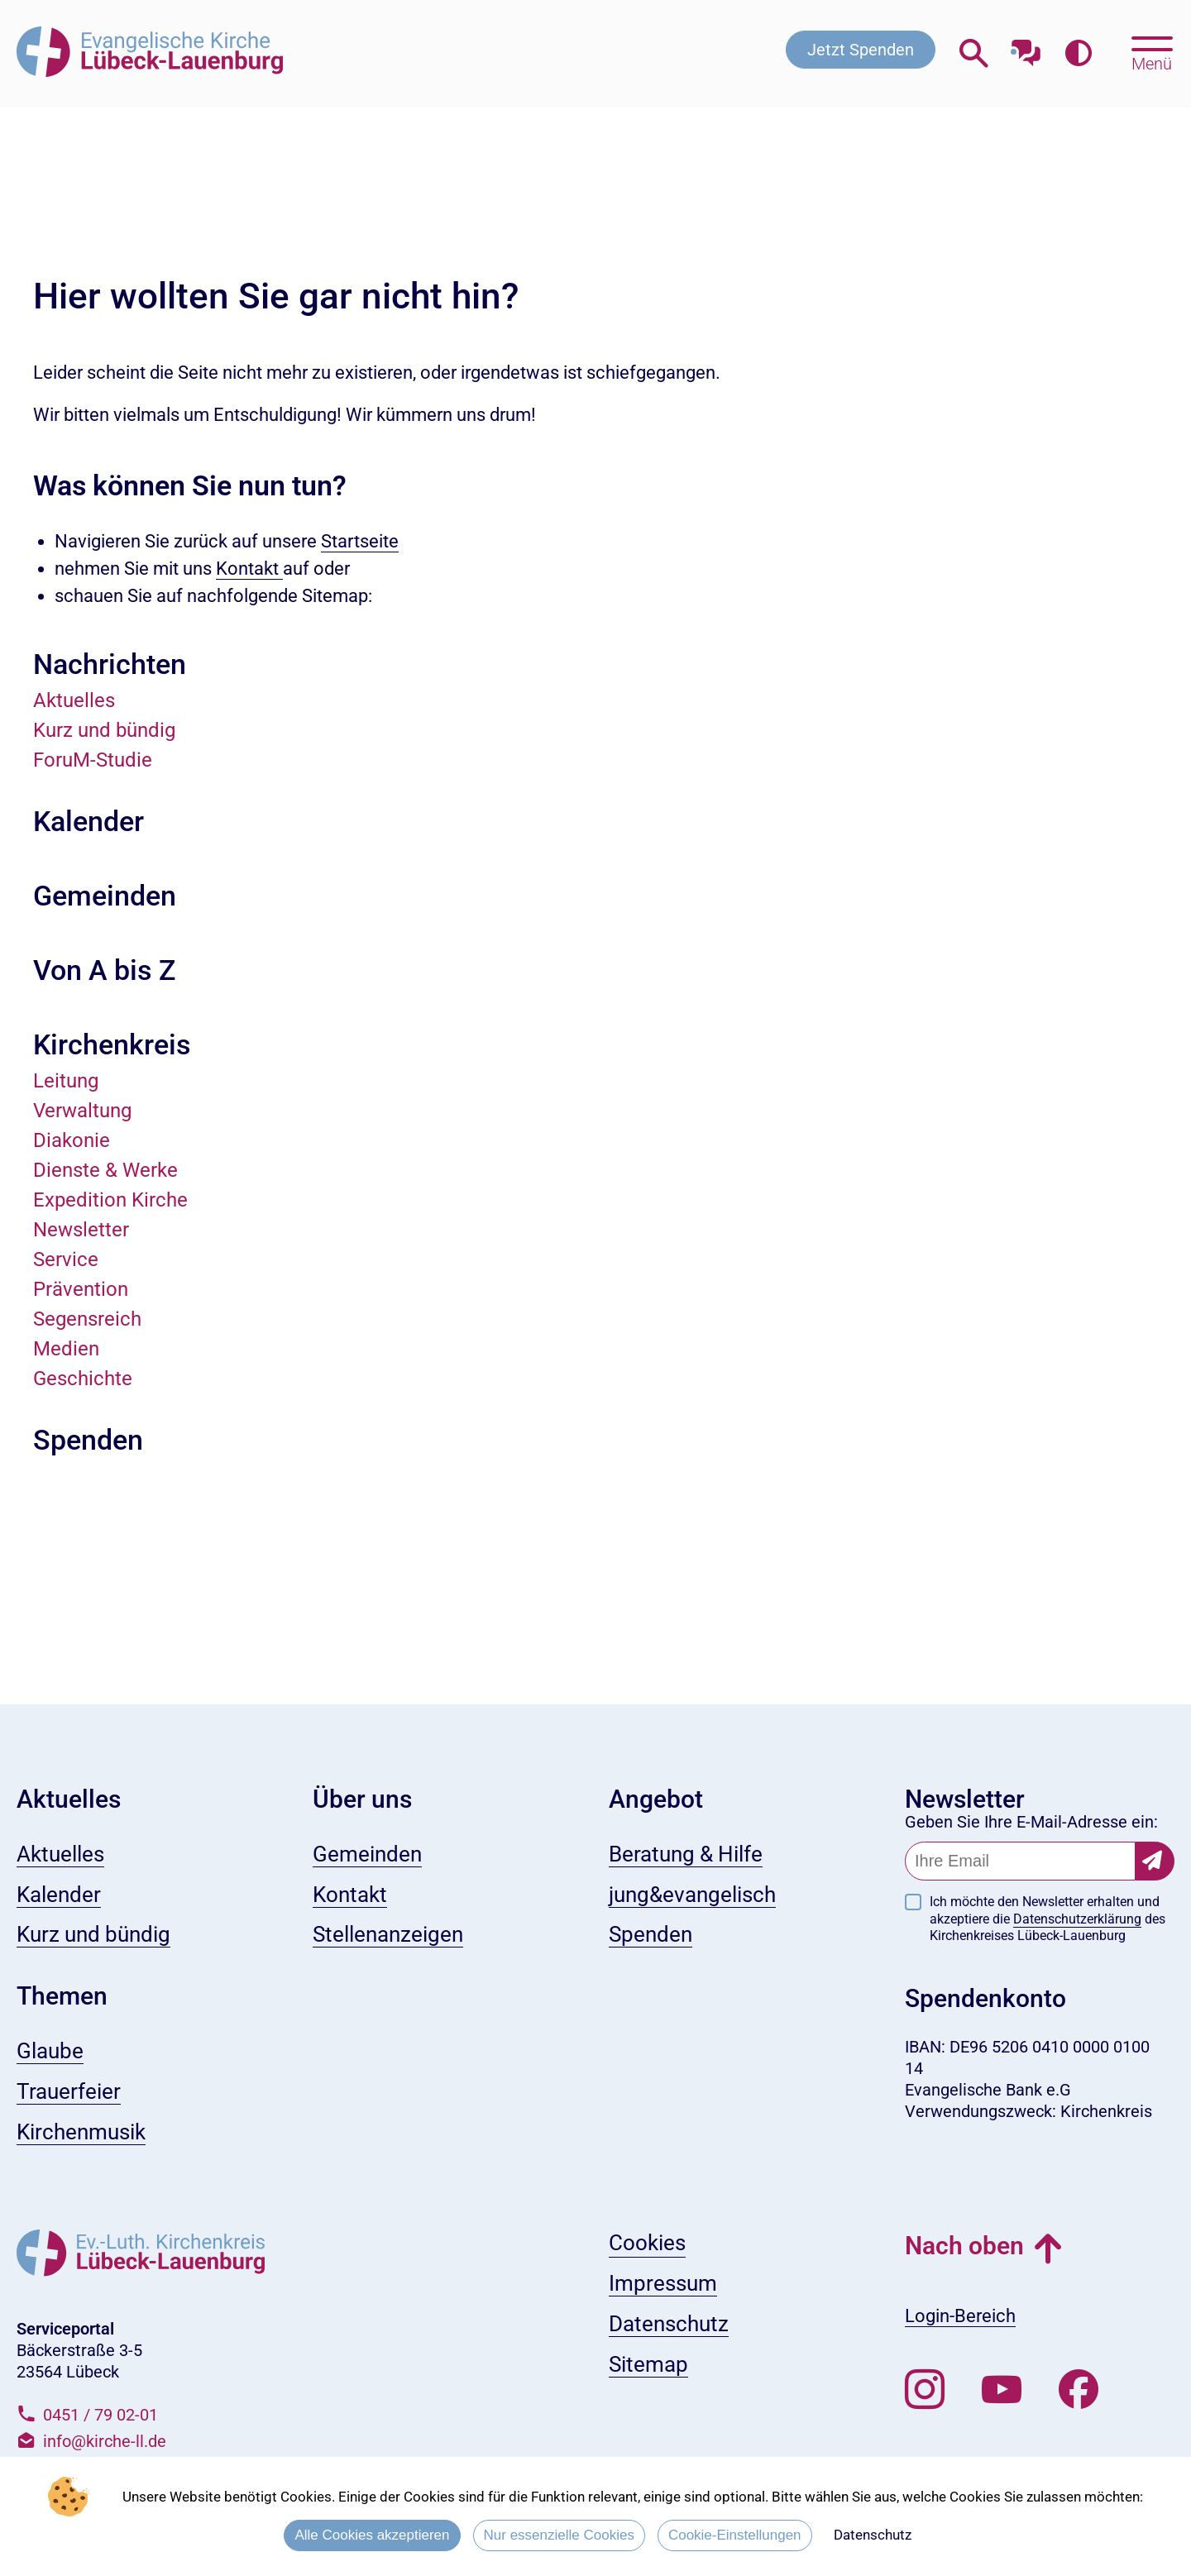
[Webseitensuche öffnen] (974, 53)
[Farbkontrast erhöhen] (1078, 53)
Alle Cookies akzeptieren (371, 2535)
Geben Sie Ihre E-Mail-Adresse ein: (1031, 1822)
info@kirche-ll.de (104, 2441)
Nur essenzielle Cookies (559, 2535)
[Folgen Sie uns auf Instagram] (925, 2390)
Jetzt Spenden (860, 50)
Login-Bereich (960, 2316)
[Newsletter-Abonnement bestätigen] (1155, 1861)
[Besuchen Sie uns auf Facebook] (1078, 2390)
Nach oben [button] (964, 2245)
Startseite (360, 541)
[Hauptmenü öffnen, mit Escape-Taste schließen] (1151, 52)
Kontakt (249, 568)
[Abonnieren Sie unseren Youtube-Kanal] (1001, 2390)
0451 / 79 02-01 (100, 2415)
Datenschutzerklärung (1077, 1919)
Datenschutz (872, 2534)
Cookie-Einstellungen (734, 2535)
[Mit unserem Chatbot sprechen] (1026, 47)
